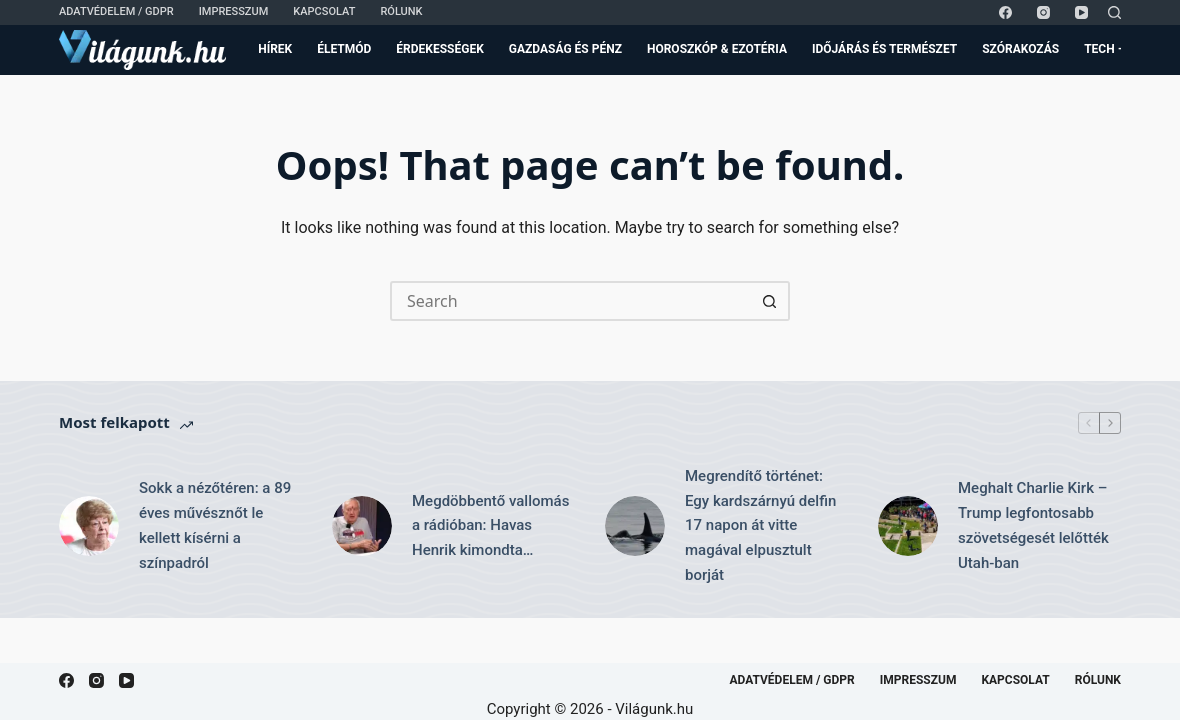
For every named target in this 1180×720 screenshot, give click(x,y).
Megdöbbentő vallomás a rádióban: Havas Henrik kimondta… (490, 526)
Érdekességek (439, 49)
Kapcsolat (324, 11)
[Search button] (770, 301)
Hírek (275, 49)
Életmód (344, 49)
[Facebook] (1005, 12)
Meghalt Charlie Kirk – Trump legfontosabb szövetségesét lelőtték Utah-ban (1033, 525)
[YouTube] (1081, 12)
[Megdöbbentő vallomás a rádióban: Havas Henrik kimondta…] (362, 526)
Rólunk (401, 11)
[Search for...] (570, 301)
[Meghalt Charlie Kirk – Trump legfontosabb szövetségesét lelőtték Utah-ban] (908, 526)
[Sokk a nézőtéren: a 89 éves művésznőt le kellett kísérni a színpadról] (89, 526)
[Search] (1114, 12)
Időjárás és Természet (884, 49)
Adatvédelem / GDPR (116, 11)
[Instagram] (1043, 12)
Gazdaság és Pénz (565, 49)
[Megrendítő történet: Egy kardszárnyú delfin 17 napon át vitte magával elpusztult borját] (635, 526)
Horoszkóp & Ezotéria (717, 49)
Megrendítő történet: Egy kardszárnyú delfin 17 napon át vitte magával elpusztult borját (760, 525)
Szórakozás (1020, 49)
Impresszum (234, 11)
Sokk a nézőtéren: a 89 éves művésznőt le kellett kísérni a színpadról (215, 525)
